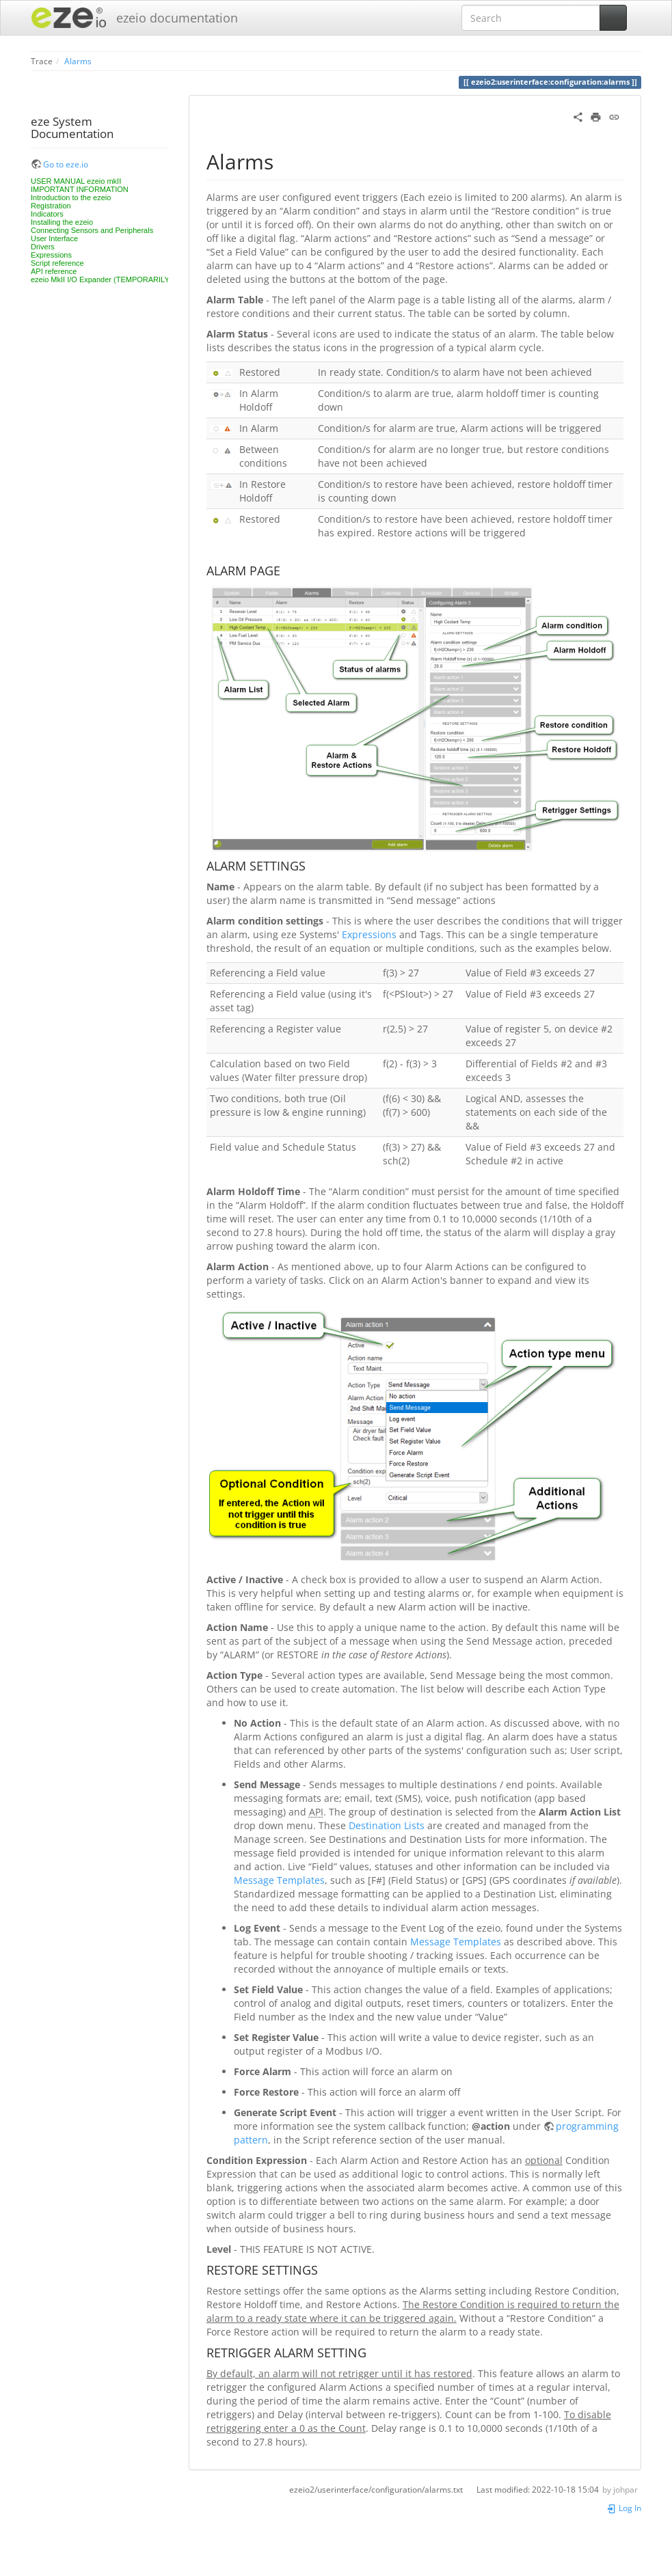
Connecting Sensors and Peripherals (92, 230)
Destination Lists (387, 1825)
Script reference (57, 263)
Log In (623, 2507)
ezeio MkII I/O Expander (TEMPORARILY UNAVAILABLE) (127, 279)
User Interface (54, 238)
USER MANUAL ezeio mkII (76, 181)
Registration (51, 206)
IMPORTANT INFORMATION (80, 189)
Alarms (78, 60)
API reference (54, 271)
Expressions (51, 255)
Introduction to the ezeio (71, 197)
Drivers (43, 247)
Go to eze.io (65, 164)
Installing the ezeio (62, 222)
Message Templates (279, 1880)
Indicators (47, 214)
